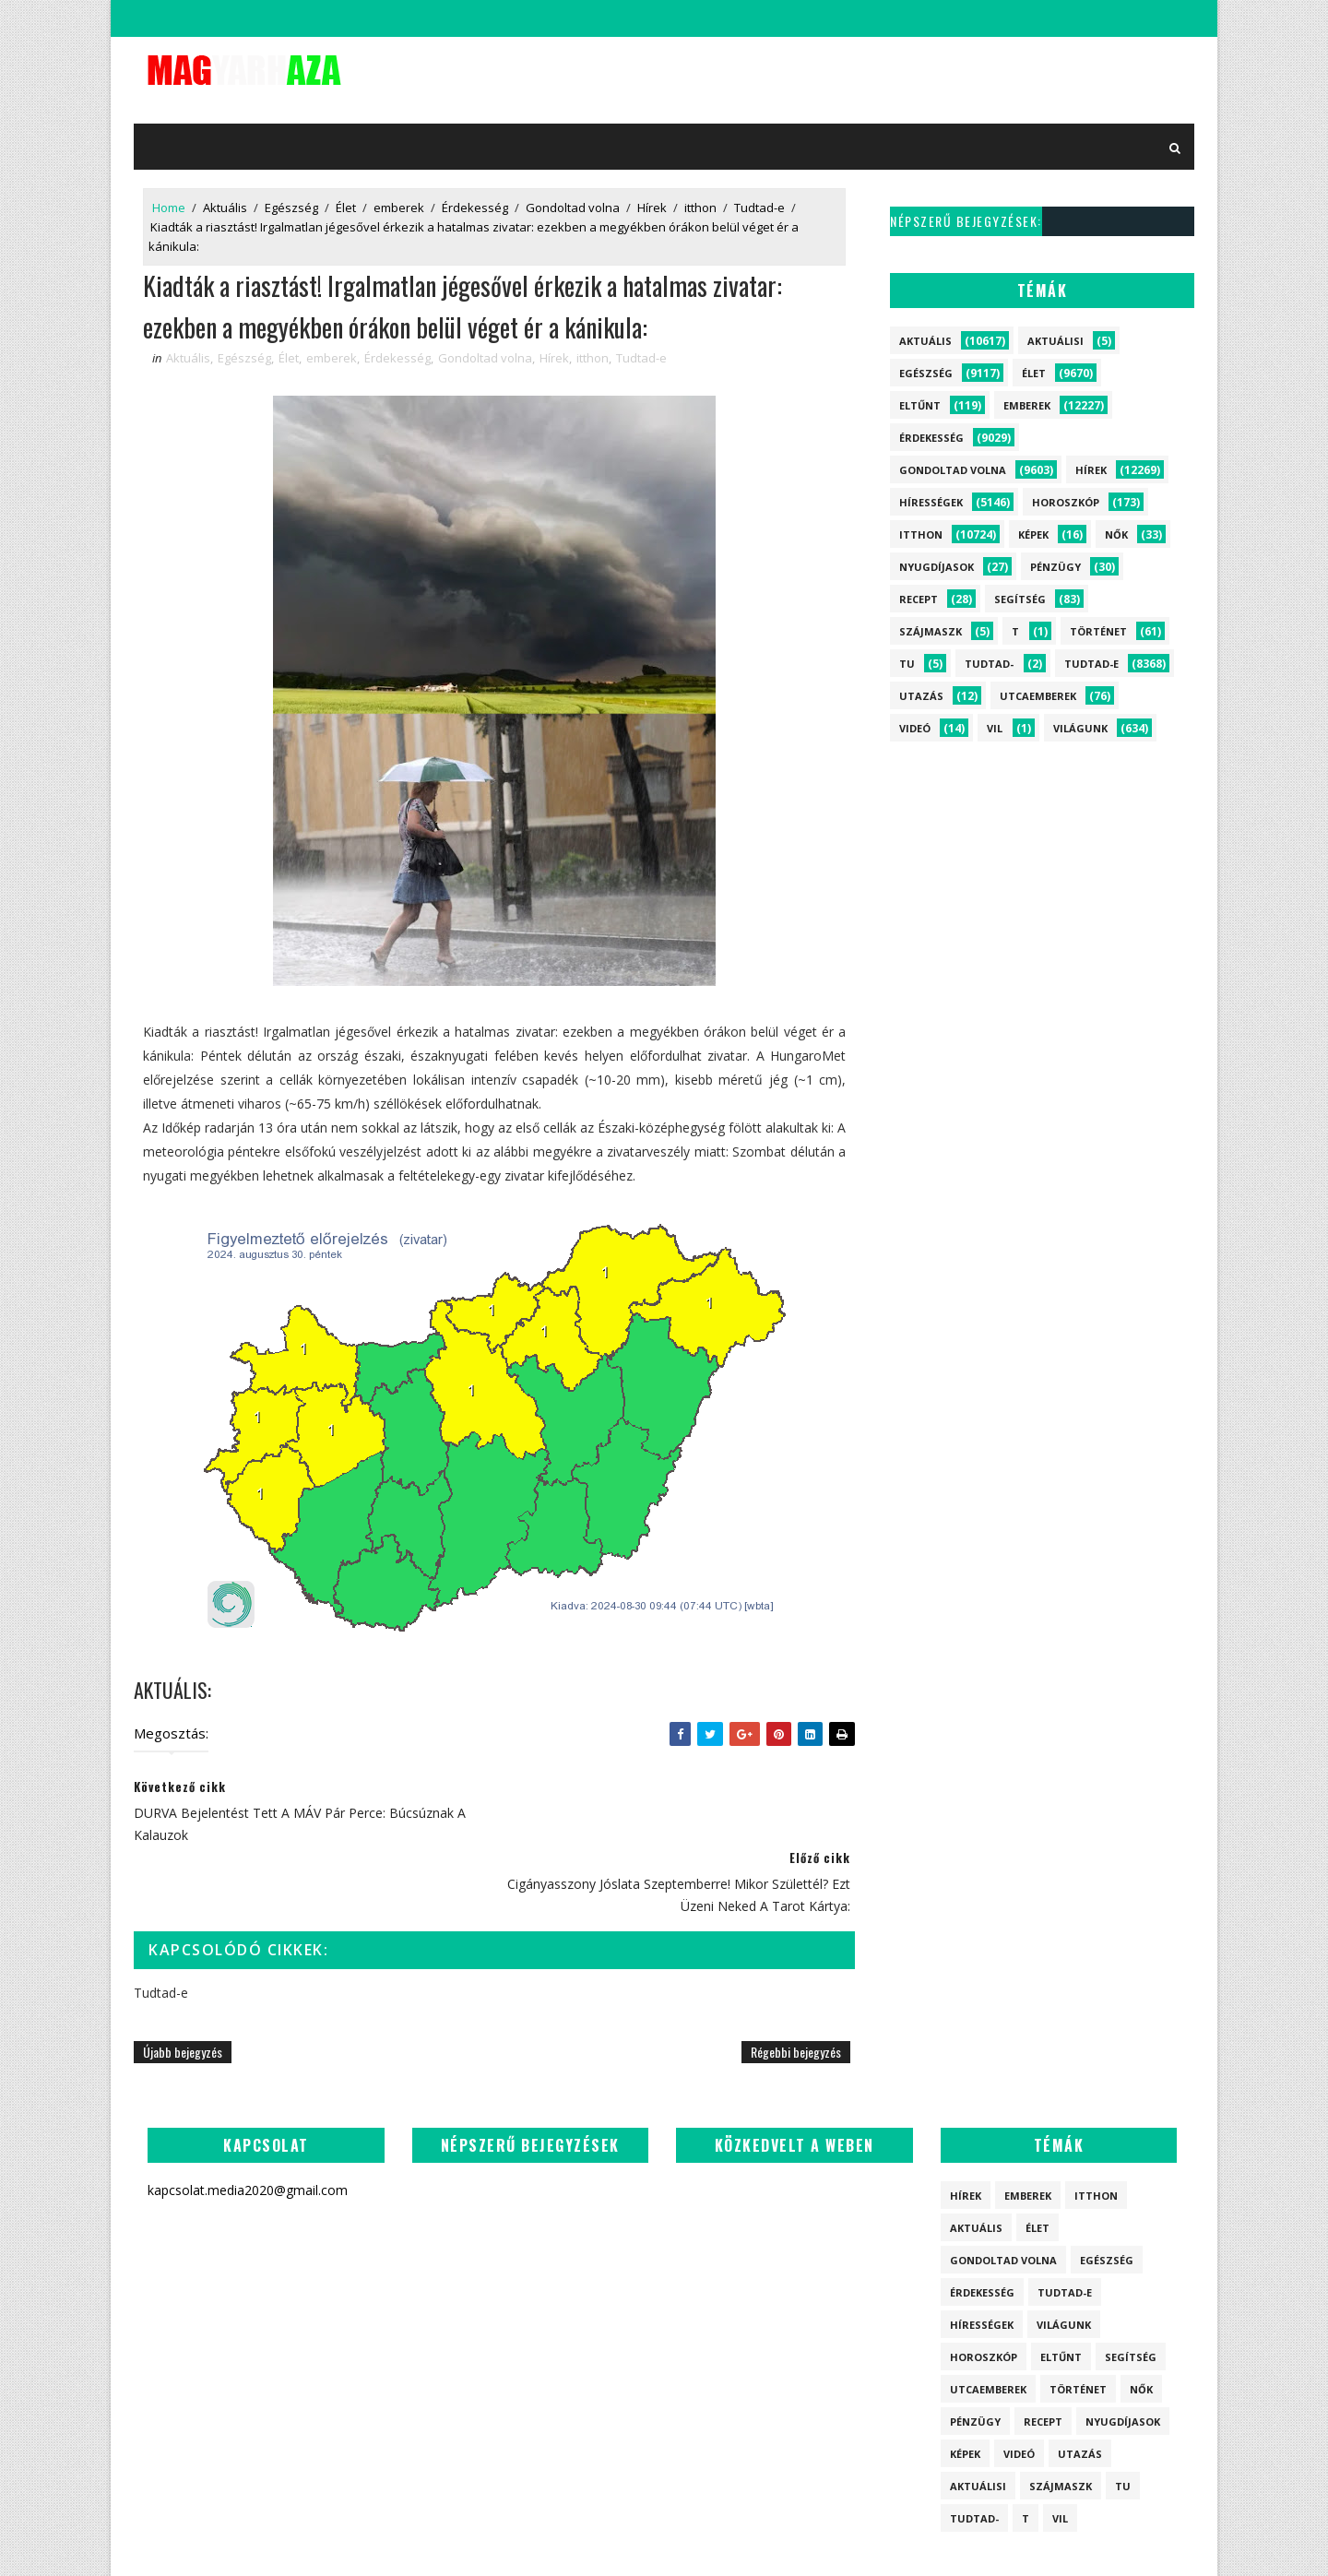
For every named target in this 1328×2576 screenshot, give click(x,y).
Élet (346, 207)
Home (168, 207)
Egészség (291, 207)
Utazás (921, 696)
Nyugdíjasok (936, 567)
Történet (1098, 631)
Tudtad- (989, 664)
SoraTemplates (545, 2543)
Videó (915, 728)
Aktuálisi (1055, 341)
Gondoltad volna (573, 207)
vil (994, 728)
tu (907, 664)
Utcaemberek (1038, 696)
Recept (918, 599)
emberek (399, 207)
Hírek (652, 207)
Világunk (1080, 728)
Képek (1033, 534)
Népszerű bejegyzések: (966, 221)
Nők (1116, 534)
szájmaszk (930, 631)
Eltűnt (920, 405)
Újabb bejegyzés (182, 1980)
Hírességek (931, 502)
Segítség (1020, 599)
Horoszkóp (1065, 502)
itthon (700, 207)
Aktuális (225, 207)
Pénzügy (1055, 567)
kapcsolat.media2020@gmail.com (678, 2543)
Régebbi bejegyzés (796, 1980)
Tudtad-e (759, 207)
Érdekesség (475, 207)
